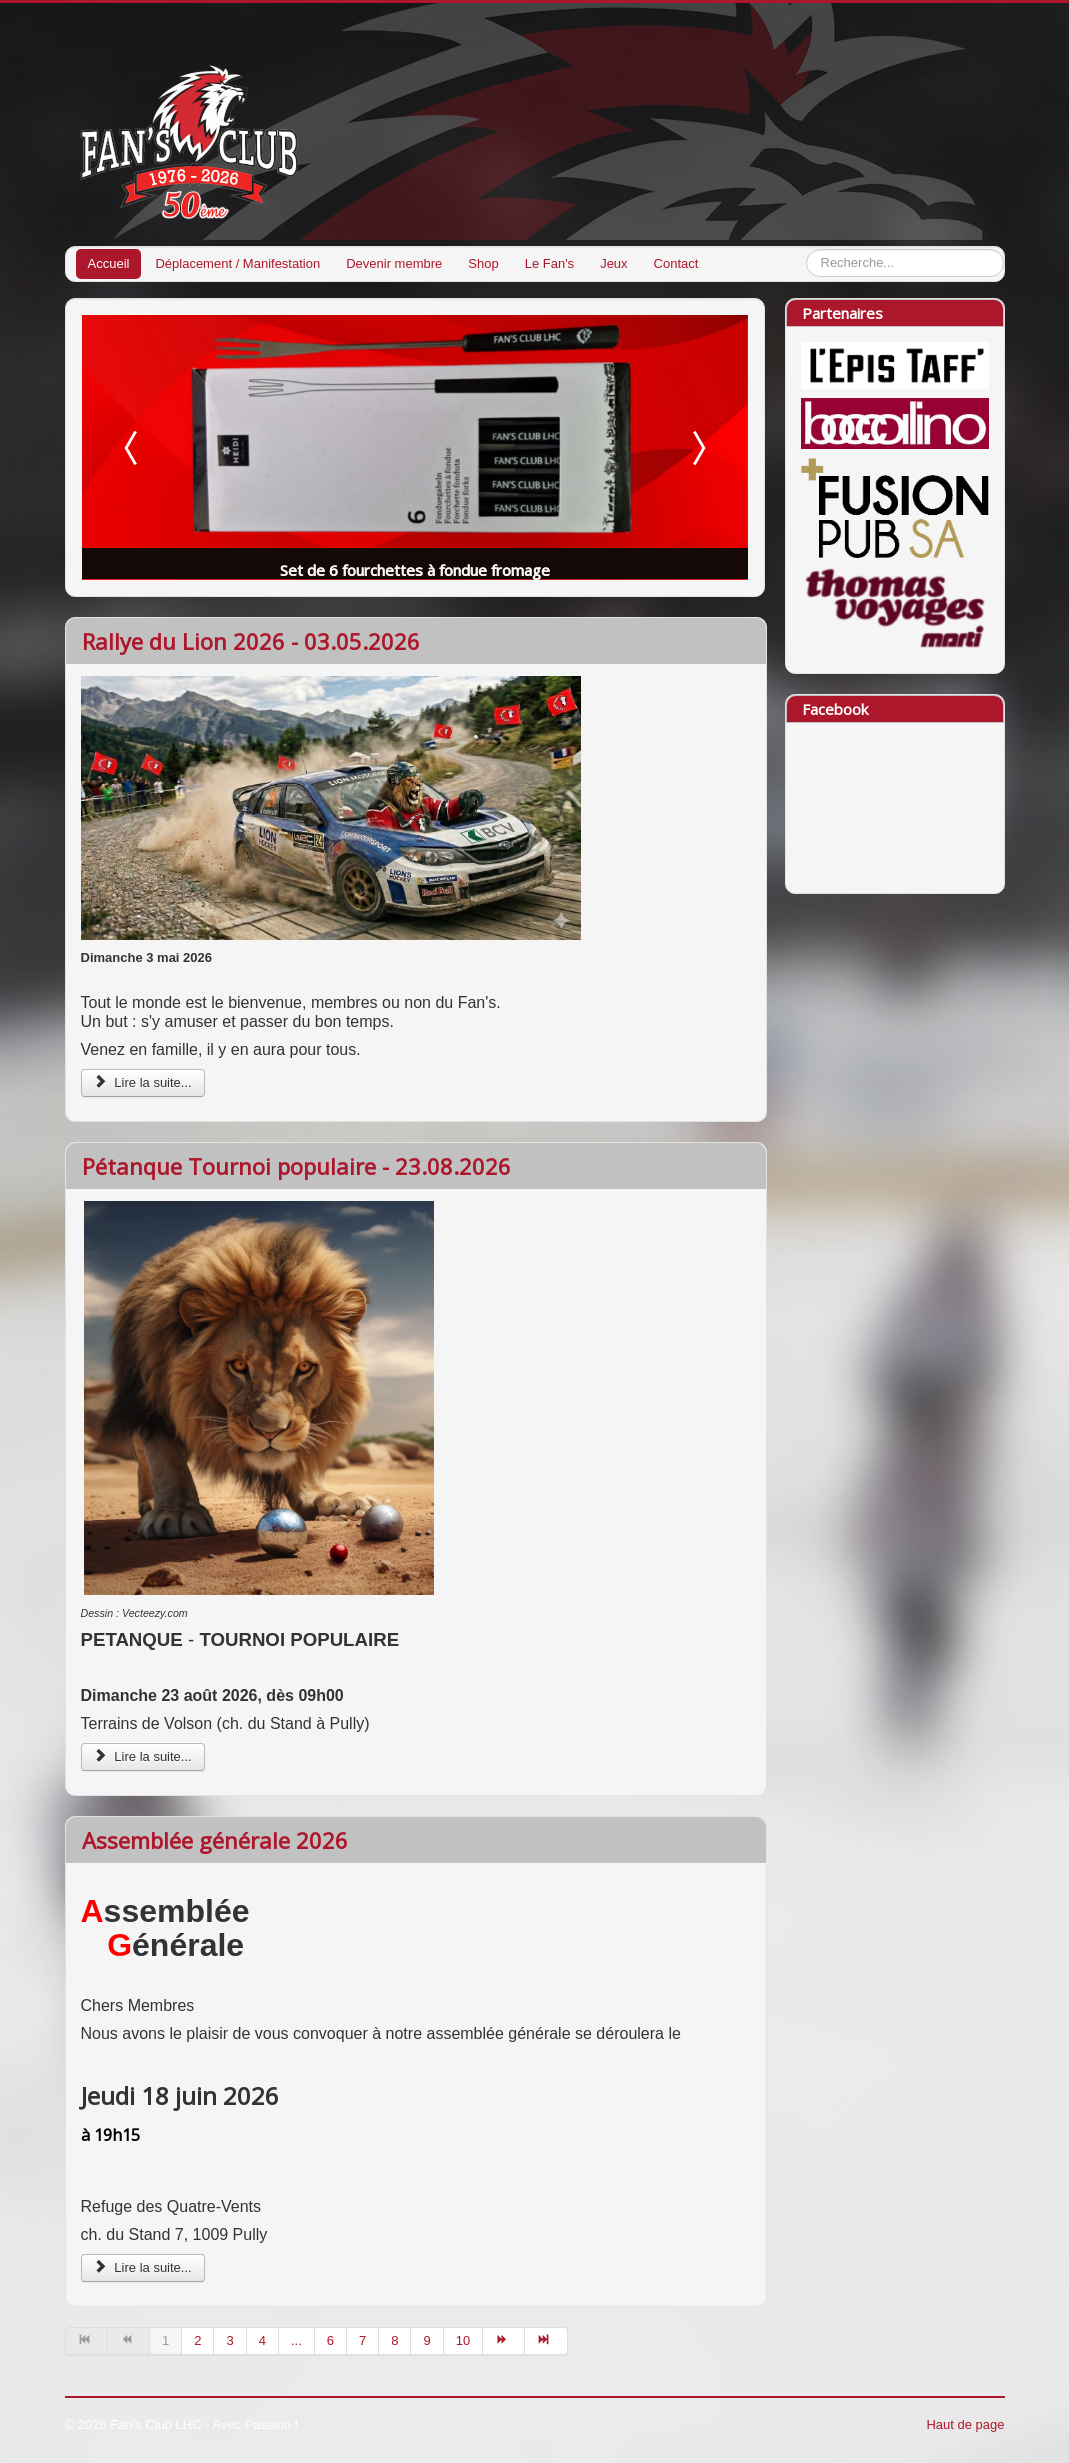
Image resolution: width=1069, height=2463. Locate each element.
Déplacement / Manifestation (237, 263)
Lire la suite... (143, 1082)
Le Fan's (549, 263)
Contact (676, 263)
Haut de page (965, 2424)
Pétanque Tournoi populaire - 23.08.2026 (296, 1166)
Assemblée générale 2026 (215, 1840)
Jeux (613, 263)
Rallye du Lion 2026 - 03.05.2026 (251, 641)
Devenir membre (394, 263)
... (296, 2340)
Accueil (109, 263)
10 (463, 2340)
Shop (483, 263)
